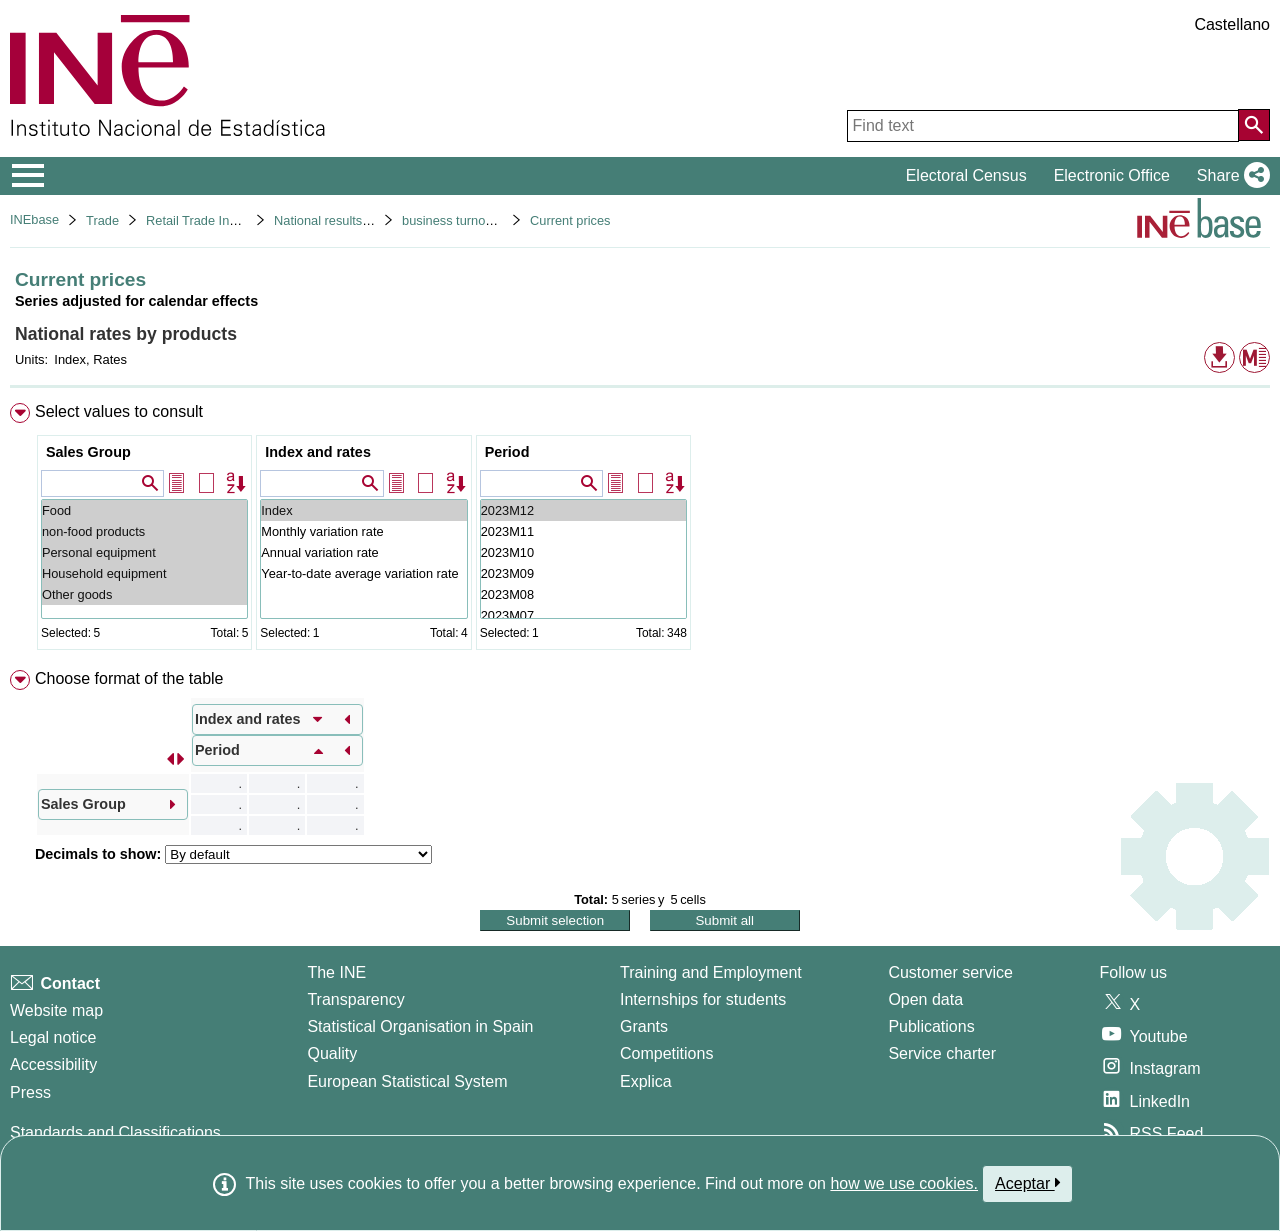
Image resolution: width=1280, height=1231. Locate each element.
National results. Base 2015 (352, 220)
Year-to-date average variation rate (363, 573)
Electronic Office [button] (1112, 175)
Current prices (570, 220)
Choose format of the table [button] (129, 678)
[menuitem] (640, 530)
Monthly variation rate (363, 531)
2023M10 (583, 552)
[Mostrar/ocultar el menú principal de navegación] (28, 176)
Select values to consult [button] (119, 411)
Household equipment (144, 573)
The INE (336, 972)
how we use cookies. (904, 1183)
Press (30, 1092)
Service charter (942, 1053)
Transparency (355, 999)
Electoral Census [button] (966, 175)
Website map (56, 1010)
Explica (646, 1081)
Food (144, 510)
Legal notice (53, 1037)
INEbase (34, 219)
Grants (644, 1026)
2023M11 (583, 531)
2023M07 (583, 615)
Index (363, 510)
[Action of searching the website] (1254, 125)
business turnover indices (474, 220)
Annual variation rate (363, 552)
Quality (332, 1053)
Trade (102, 220)
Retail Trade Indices (202, 220)
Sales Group (88, 452)
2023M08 (583, 594)
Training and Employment (711, 972)
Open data (925, 999)
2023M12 (583, 510)
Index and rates (318, 452)
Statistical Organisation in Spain (420, 1026)
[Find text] (1043, 126)
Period (507, 452)
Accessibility (53, 1064)
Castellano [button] (1232, 24)
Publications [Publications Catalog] (931, 1026)
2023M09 (583, 573)
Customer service (950, 972)
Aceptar (1027, 1183)
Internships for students (703, 999)
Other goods (144, 594)
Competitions (666, 1053)
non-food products (144, 531)
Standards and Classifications (115, 1132)
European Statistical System (407, 1081)
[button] (1229, 176)
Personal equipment (144, 552)
